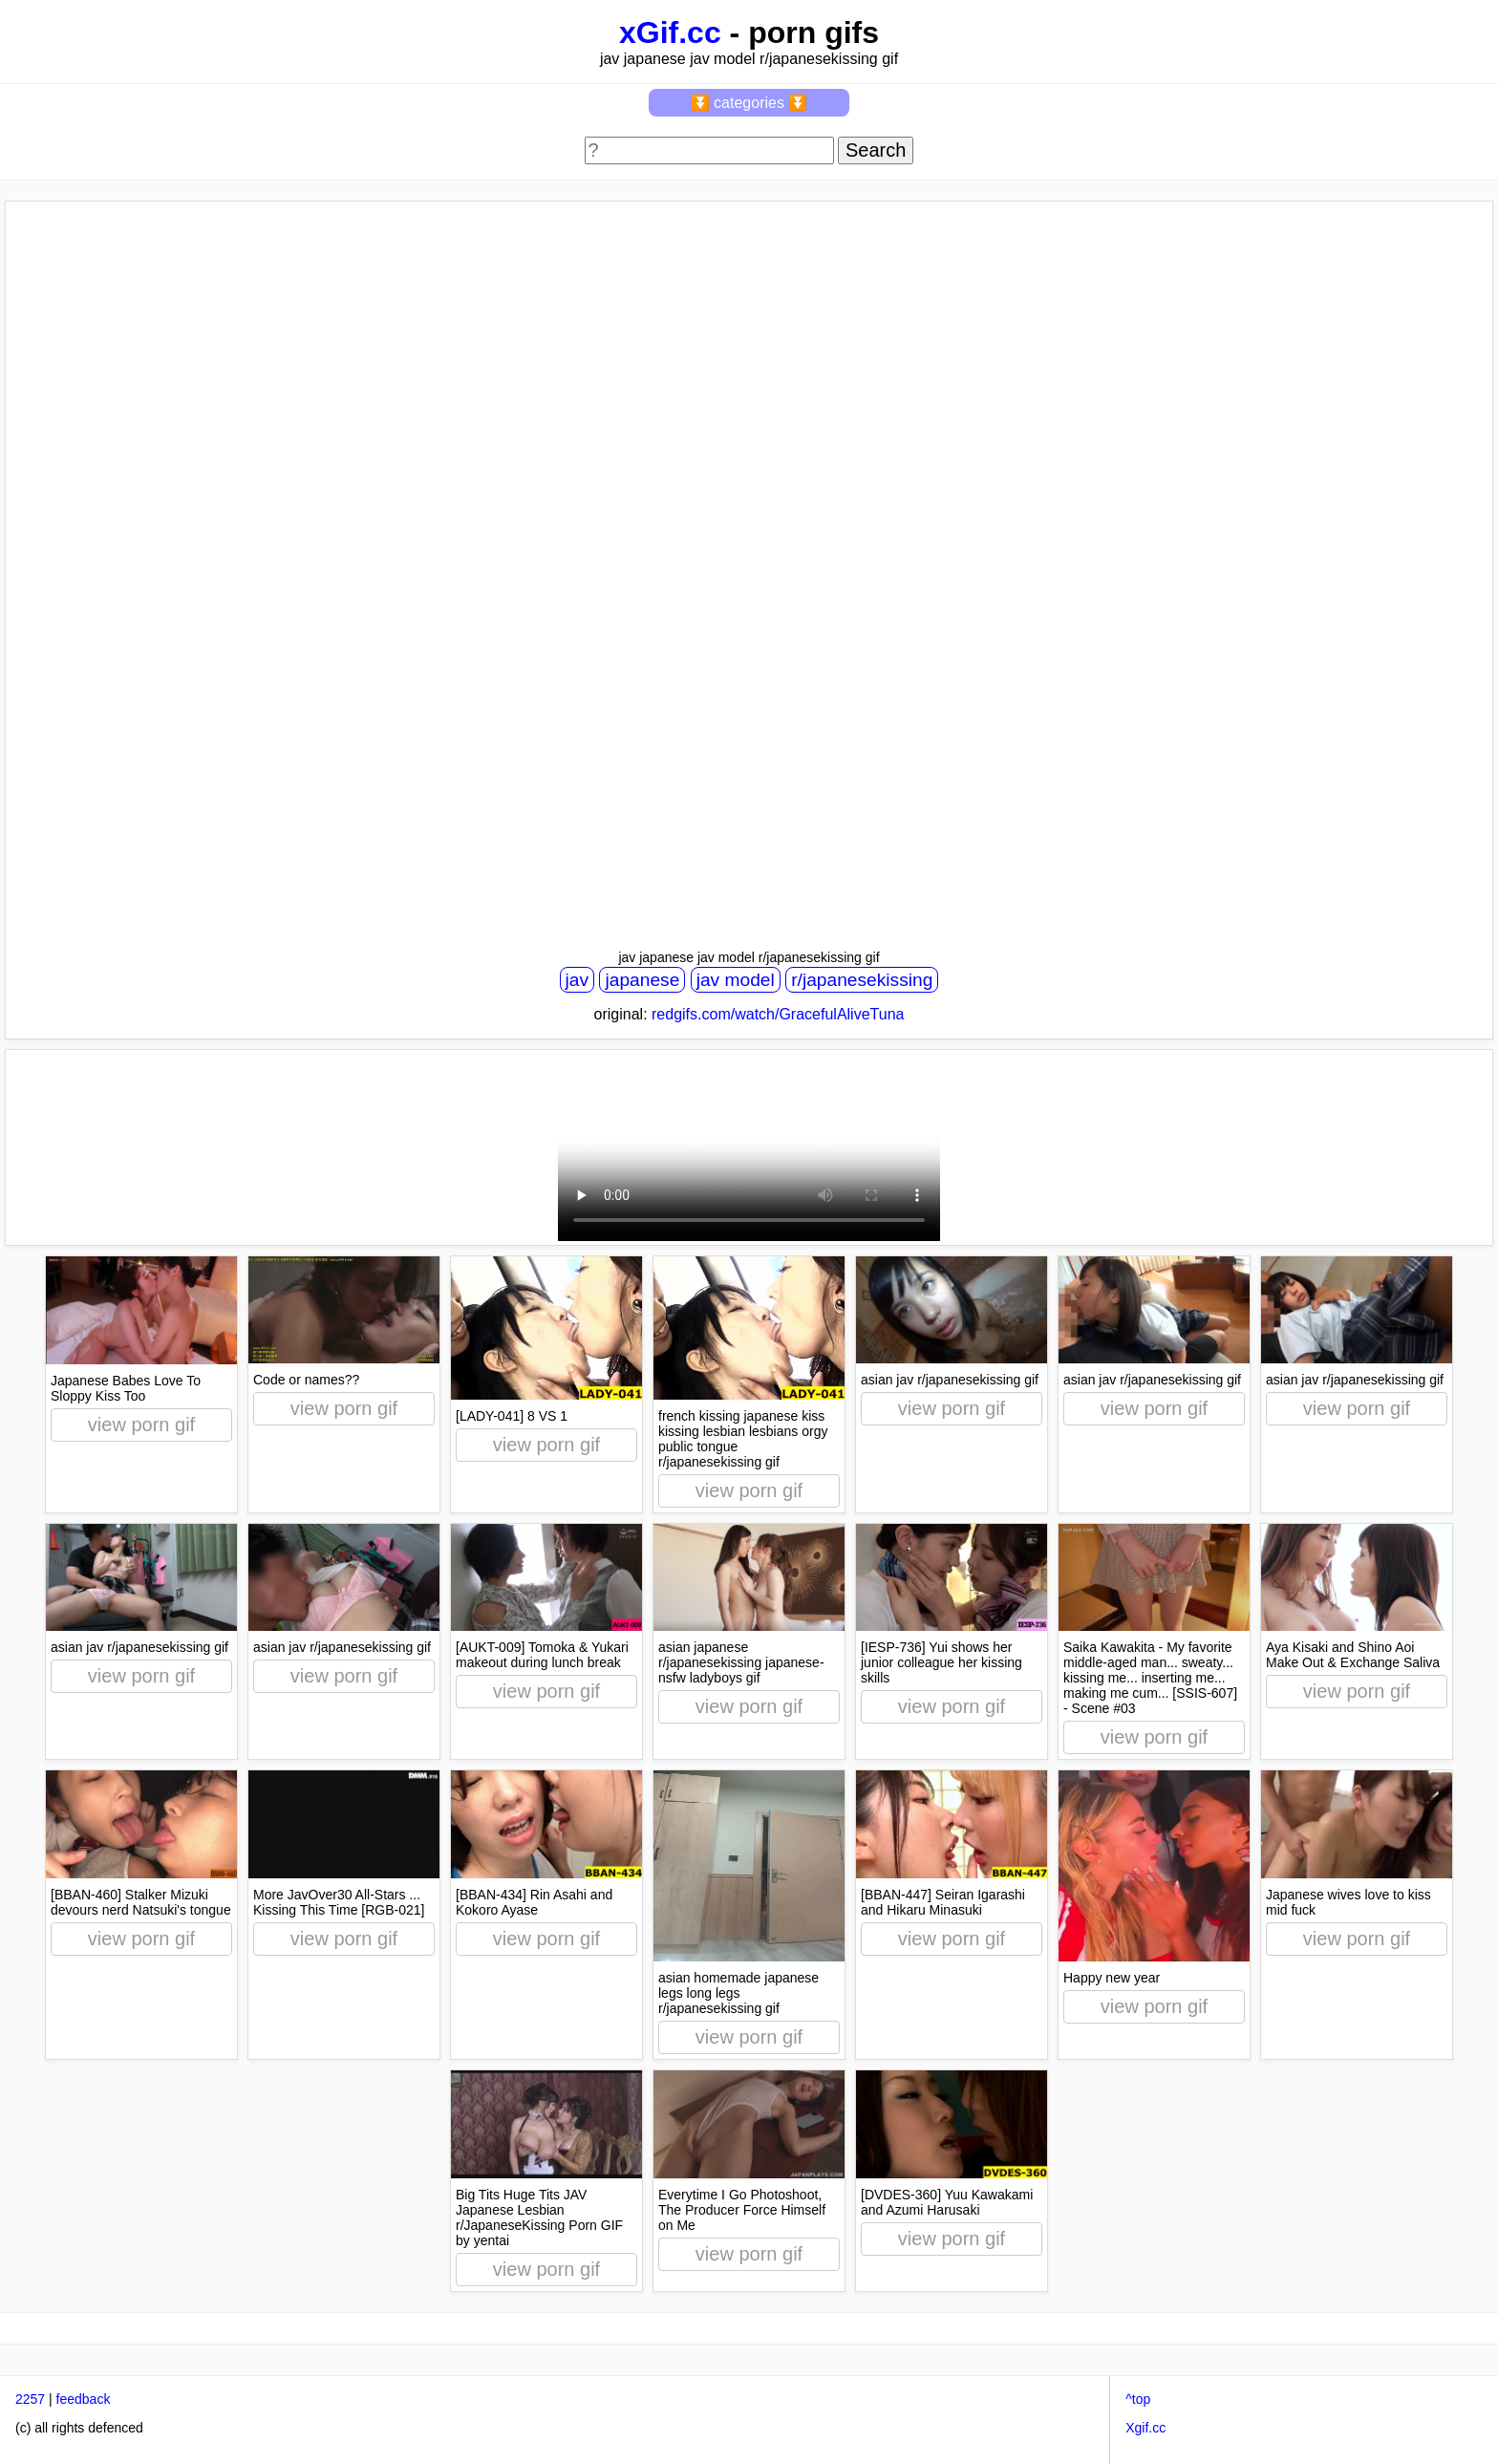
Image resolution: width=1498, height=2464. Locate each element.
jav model (735, 980)
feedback (83, 2399)
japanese (642, 980)
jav (577, 980)
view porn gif (141, 1424)
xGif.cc (670, 32)
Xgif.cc (1145, 2427)
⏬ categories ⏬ (749, 103)
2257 (30, 2399)
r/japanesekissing (861, 980)
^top (1137, 2399)
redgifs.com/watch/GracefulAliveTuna (778, 1014)
